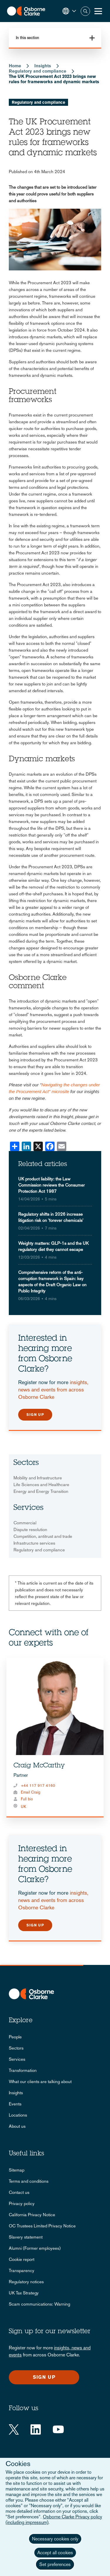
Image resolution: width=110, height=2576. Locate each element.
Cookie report (21, 2259)
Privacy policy (22, 2203)
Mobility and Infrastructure (37, 1477)
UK (23, 1806)
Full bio (27, 1799)
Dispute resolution (30, 1529)
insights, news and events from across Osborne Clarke (53, 1389)
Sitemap (16, 2169)
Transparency (21, 2270)
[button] (69, 11)
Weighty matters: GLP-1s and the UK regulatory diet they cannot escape (53, 1246)
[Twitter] (14, 2429)
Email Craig (30, 1792)
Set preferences (55, 2564)
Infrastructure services (34, 1542)
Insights (42, 65)
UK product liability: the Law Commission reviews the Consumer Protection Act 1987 (51, 1185)
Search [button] (85, 11)
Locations (18, 2114)
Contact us (19, 2192)
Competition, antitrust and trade (42, 1536)
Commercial (24, 1522)
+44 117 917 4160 (38, 1785)
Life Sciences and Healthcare (41, 1484)
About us (17, 2126)
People (15, 2036)
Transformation (23, 2070)
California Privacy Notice (32, 2214)
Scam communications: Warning (39, 2303)
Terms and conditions (28, 2181)
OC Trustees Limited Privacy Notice (42, 2225)
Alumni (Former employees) (35, 2248)
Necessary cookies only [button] (55, 2539)
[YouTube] (58, 2429)
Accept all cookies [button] (55, 2552)
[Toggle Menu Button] (98, 11)
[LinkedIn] (36, 2429)
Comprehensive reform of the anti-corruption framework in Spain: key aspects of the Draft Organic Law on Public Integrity (52, 1281)
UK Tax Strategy (24, 2292)
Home (15, 65)
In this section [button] (27, 38)
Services (17, 2059)
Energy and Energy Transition (40, 1491)
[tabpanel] (55, 1737)
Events (15, 2103)
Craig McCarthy (39, 1766)
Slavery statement (26, 2236)
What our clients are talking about (40, 2081)
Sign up (35, 1415)
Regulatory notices (26, 2281)
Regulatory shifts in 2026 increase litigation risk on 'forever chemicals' (50, 1217)
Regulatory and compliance (37, 70)
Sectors (16, 2047)
